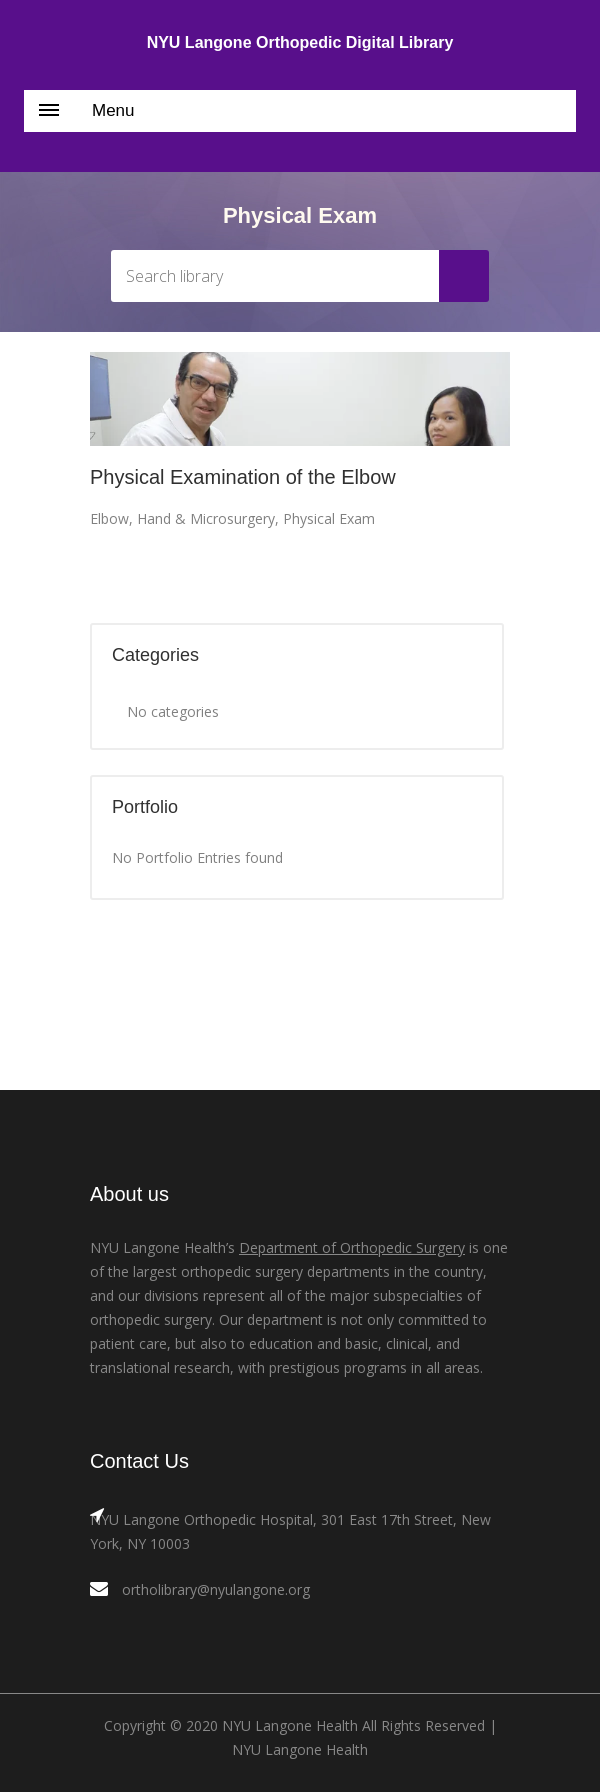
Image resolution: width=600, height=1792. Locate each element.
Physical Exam (329, 518)
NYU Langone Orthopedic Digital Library (300, 42)
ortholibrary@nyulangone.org (216, 1589)
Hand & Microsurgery (206, 518)
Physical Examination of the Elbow (243, 477)
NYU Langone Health (300, 1749)
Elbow (109, 518)
